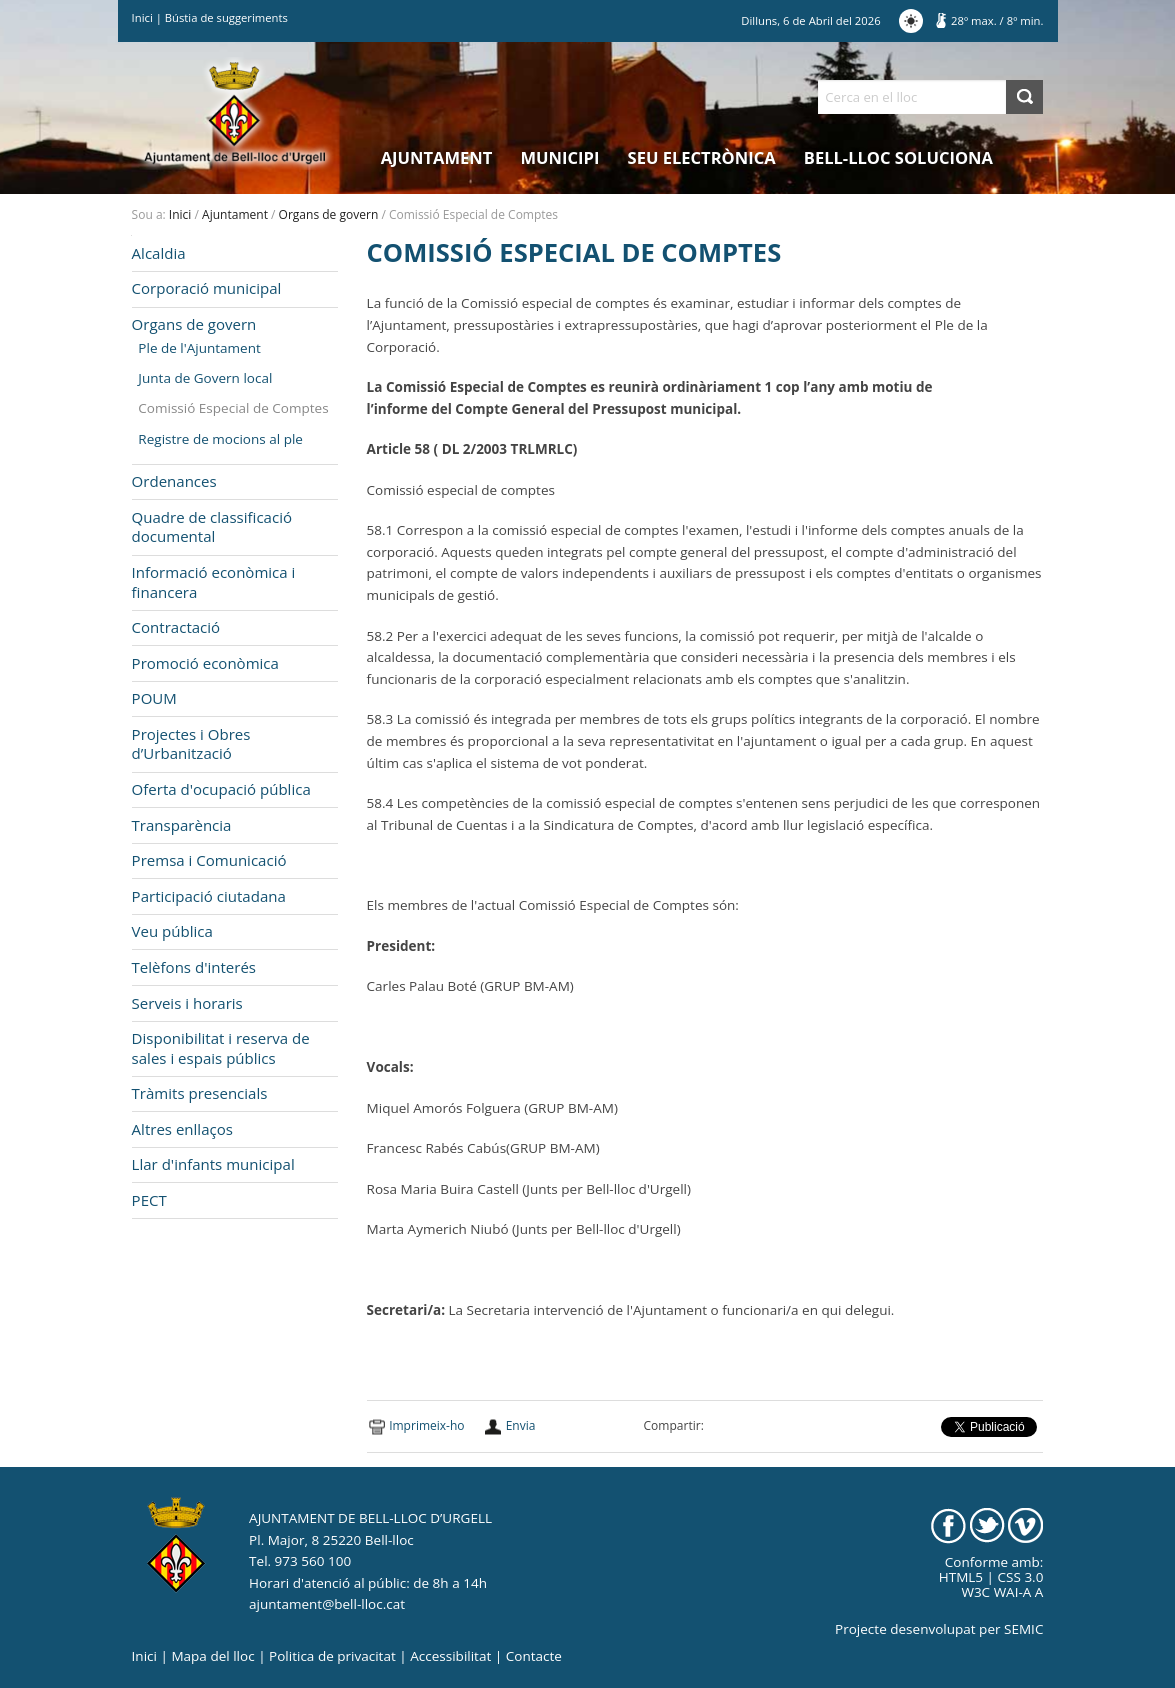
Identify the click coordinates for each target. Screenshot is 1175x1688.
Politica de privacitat (332, 1656)
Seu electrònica (702, 157)
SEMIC (1023, 1629)
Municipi (560, 157)
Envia (521, 1425)
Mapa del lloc (212, 1656)
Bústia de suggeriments (226, 17)
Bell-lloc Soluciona (898, 157)
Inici (142, 17)
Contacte (534, 1656)
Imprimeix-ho (426, 1425)
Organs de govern (329, 214)
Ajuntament (437, 157)
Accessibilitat (450, 1656)
